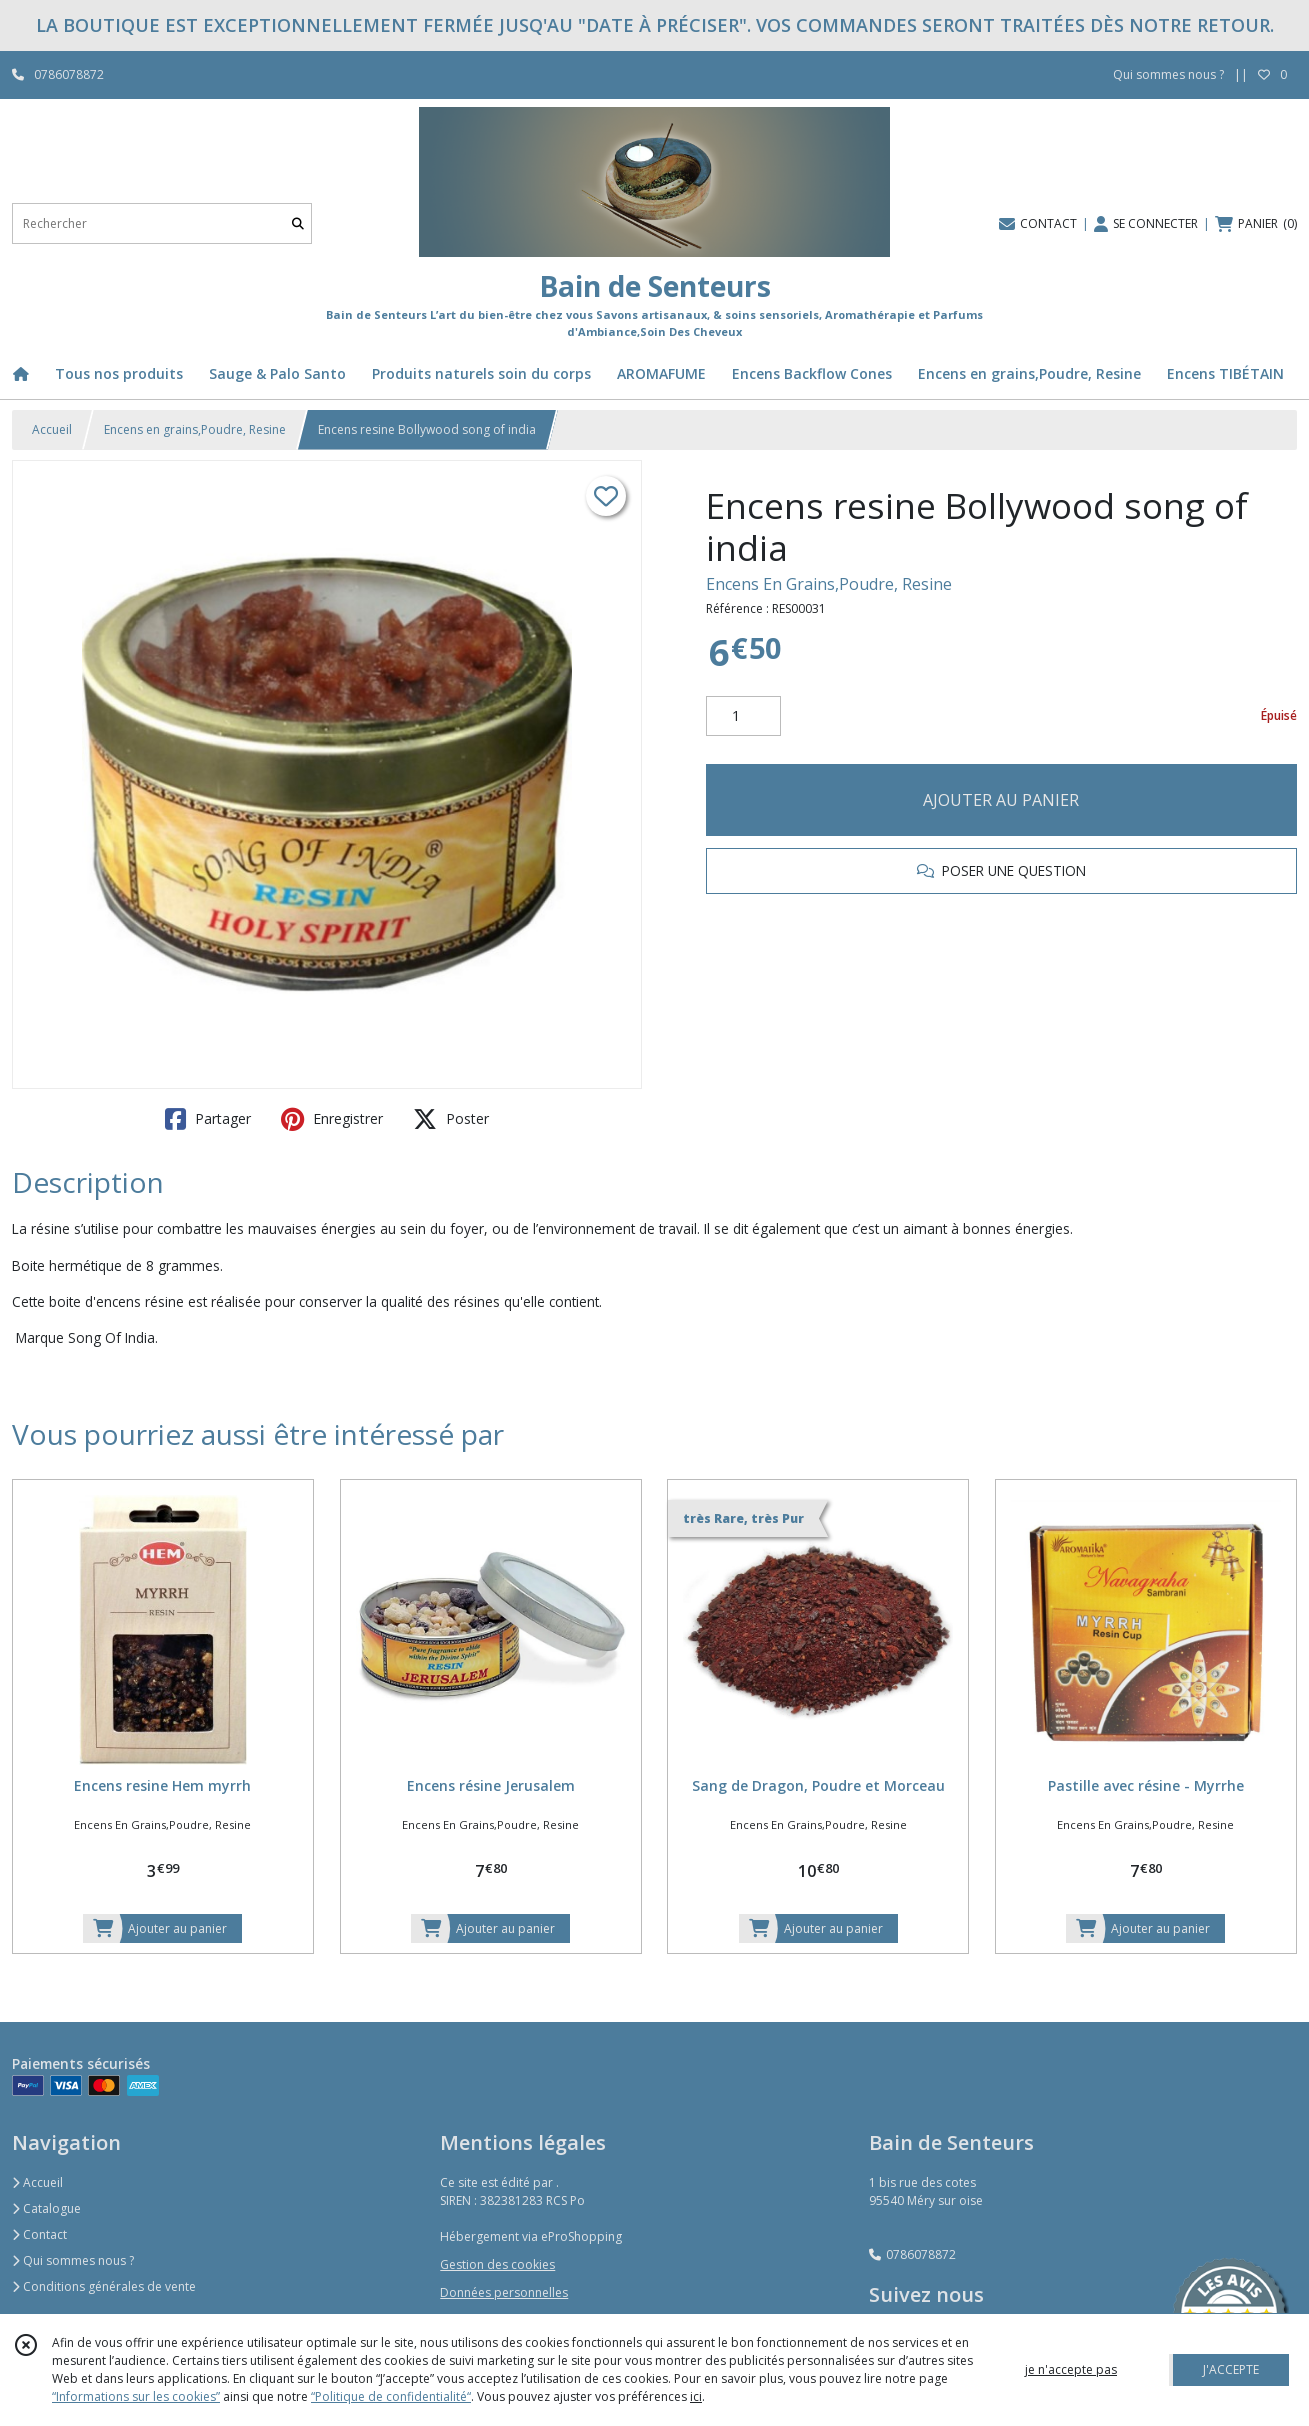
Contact (39, 2234)
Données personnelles (504, 2292)
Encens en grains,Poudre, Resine (195, 429)
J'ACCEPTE (1231, 2369)
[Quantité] (743, 716)
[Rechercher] (298, 223)
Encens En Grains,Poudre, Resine (829, 584)
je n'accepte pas (1071, 2369)
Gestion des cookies (497, 2264)
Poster (451, 1119)
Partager (208, 1119)
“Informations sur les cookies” (136, 2396)
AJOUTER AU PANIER (1001, 800)
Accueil (52, 429)
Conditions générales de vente (104, 2286)
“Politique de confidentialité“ (391, 2396)
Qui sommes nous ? (73, 2260)
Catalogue (46, 2208)
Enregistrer (332, 1119)
